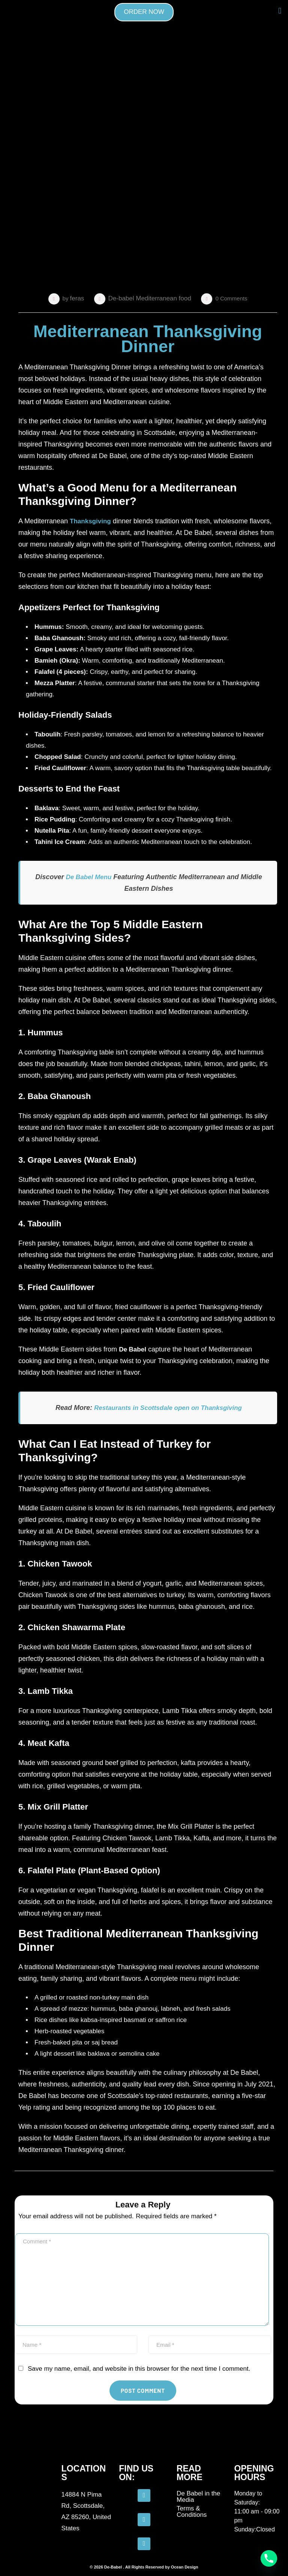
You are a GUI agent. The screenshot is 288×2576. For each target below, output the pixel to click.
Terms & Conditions (192, 2511)
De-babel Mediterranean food (149, 298)
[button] (280, 11)
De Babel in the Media (198, 2496)
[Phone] (269, 2558)
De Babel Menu (88, 877)
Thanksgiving (90, 521)
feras (77, 298)
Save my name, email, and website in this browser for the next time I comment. (139, 2368)
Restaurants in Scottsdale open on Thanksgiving (168, 1407)
